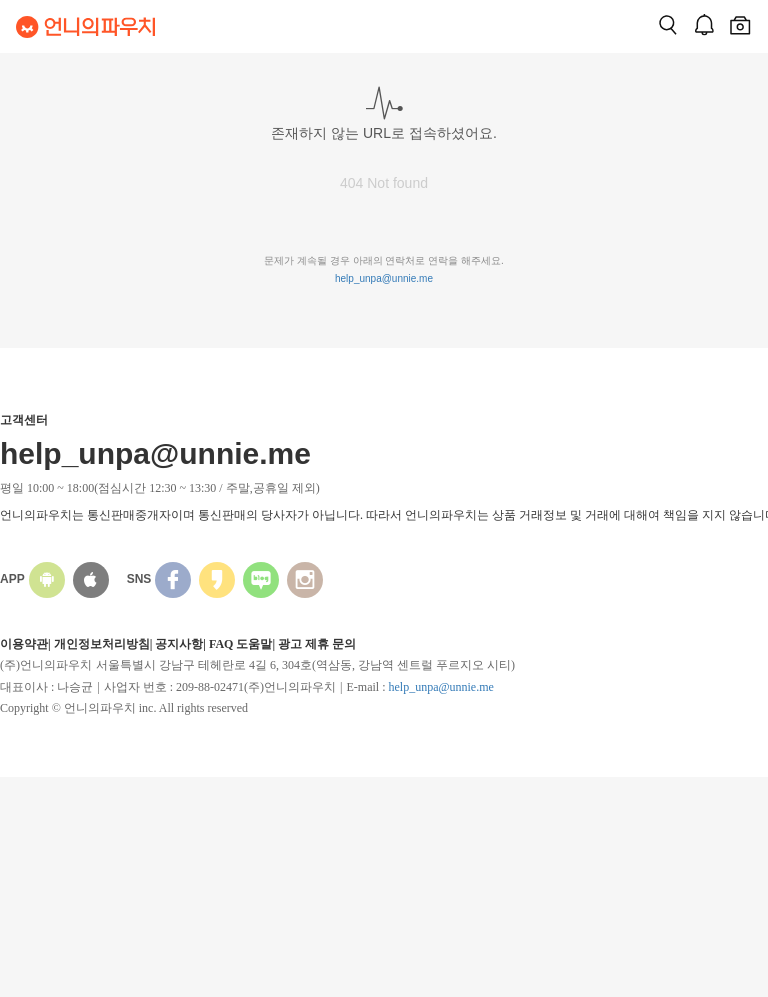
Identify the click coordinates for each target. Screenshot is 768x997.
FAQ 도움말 (240, 644)
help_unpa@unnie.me (384, 278)
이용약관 (24, 644)
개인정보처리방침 (102, 644)
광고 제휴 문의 (317, 644)
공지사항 (179, 644)
